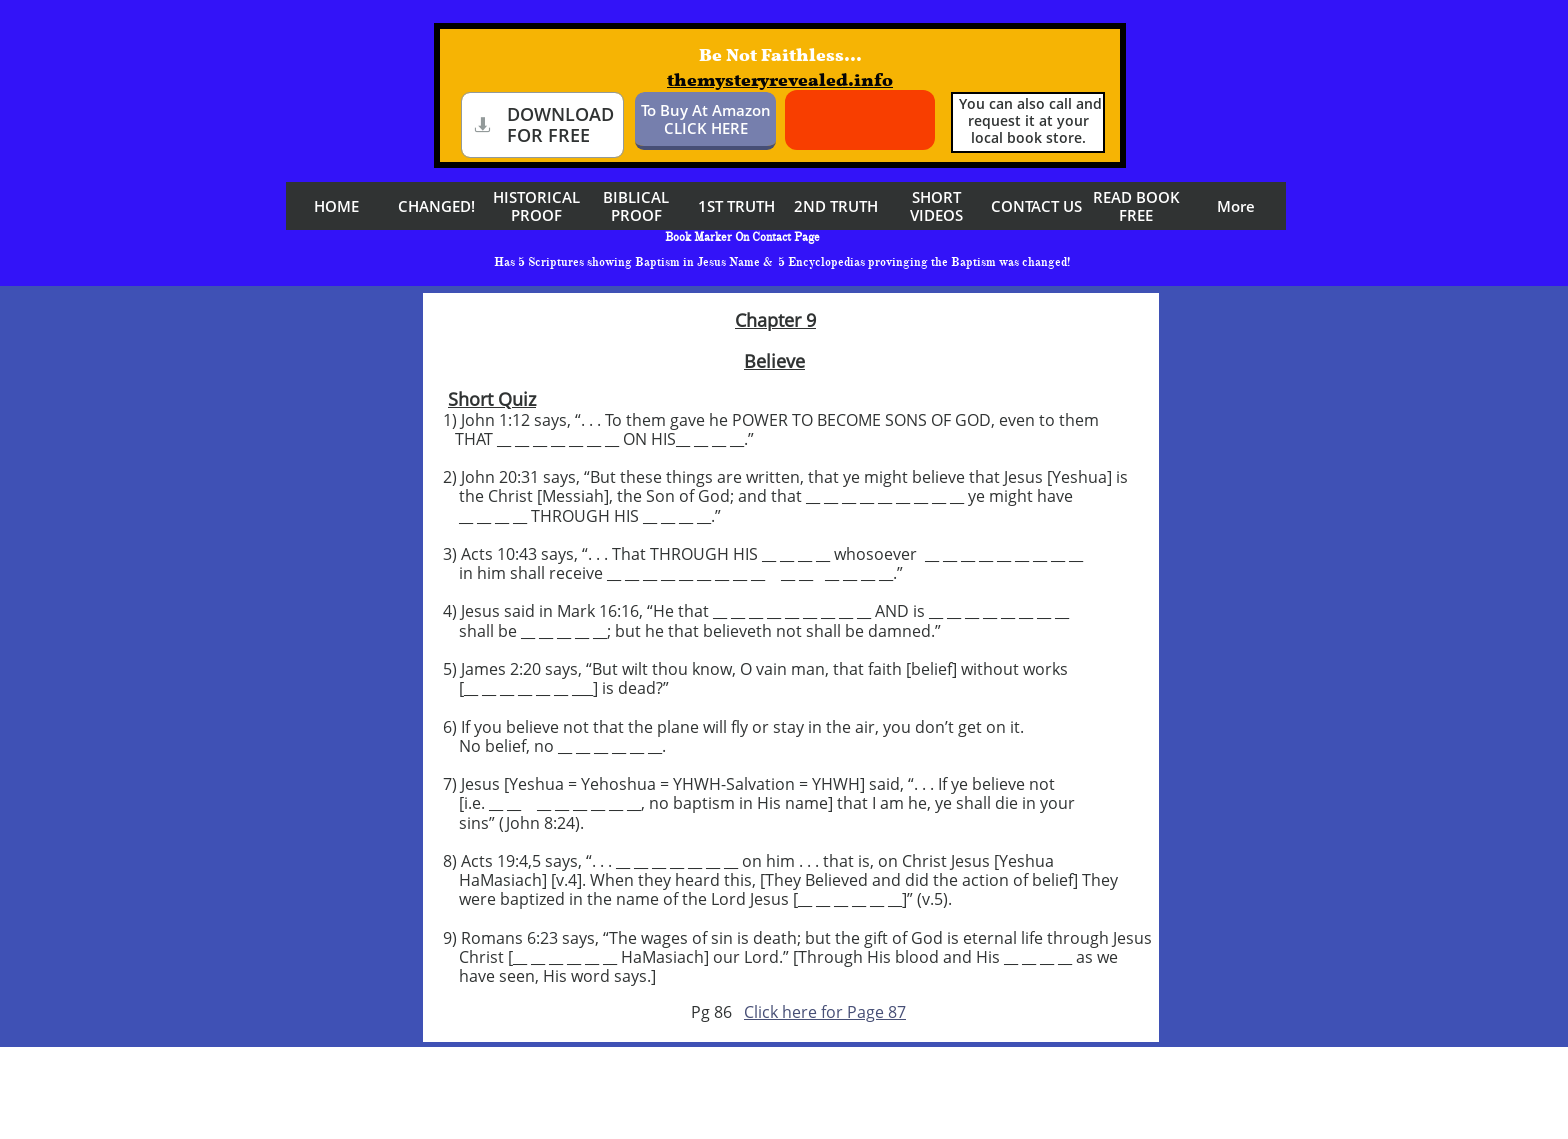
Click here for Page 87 (825, 1012)
